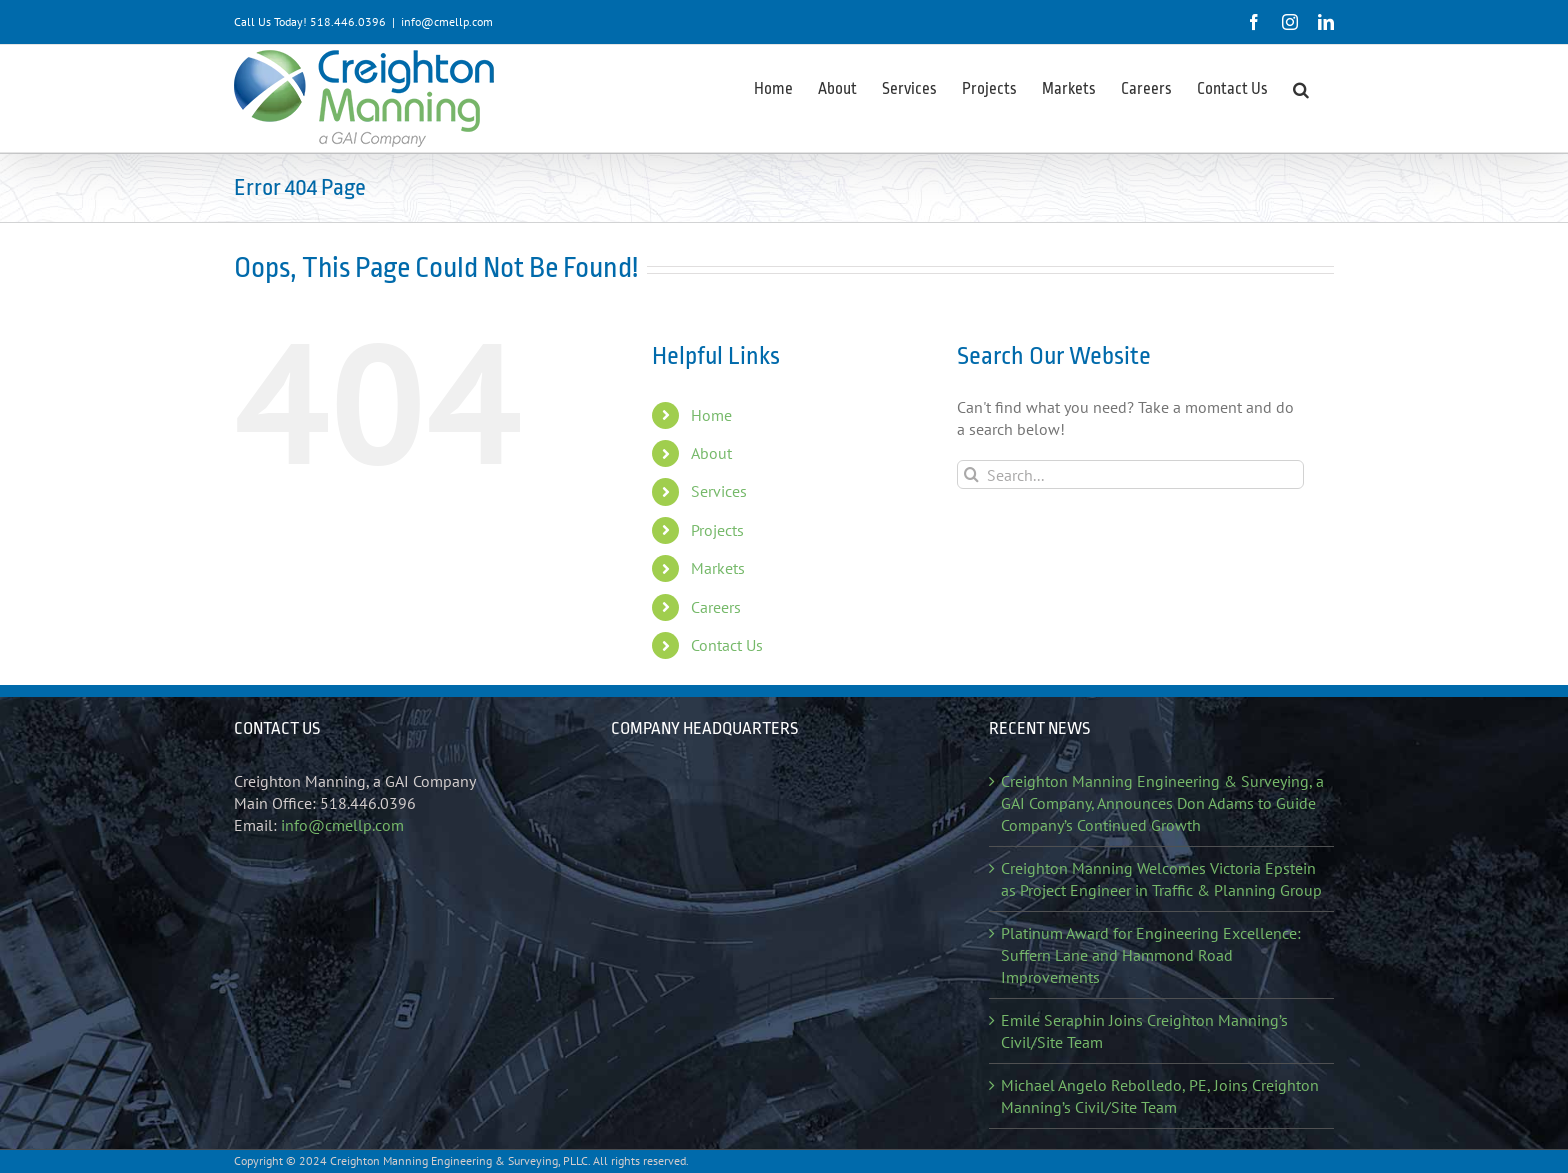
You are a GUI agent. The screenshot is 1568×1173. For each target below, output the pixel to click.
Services (719, 491)
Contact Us (727, 645)
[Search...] (1130, 474)
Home (711, 415)
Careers (716, 607)
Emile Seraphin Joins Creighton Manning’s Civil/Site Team (1144, 1031)
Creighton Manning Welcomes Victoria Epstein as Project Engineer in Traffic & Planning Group (1161, 879)
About (711, 453)
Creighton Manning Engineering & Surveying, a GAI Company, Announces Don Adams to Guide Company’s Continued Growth (1162, 803)
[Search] (971, 474)
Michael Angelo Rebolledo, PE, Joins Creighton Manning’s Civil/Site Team (1160, 1096)
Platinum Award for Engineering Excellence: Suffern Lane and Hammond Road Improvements (1151, 955)
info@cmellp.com (447, 21)
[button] (1301, 88)
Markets (718, 568)
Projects (717, 530)
